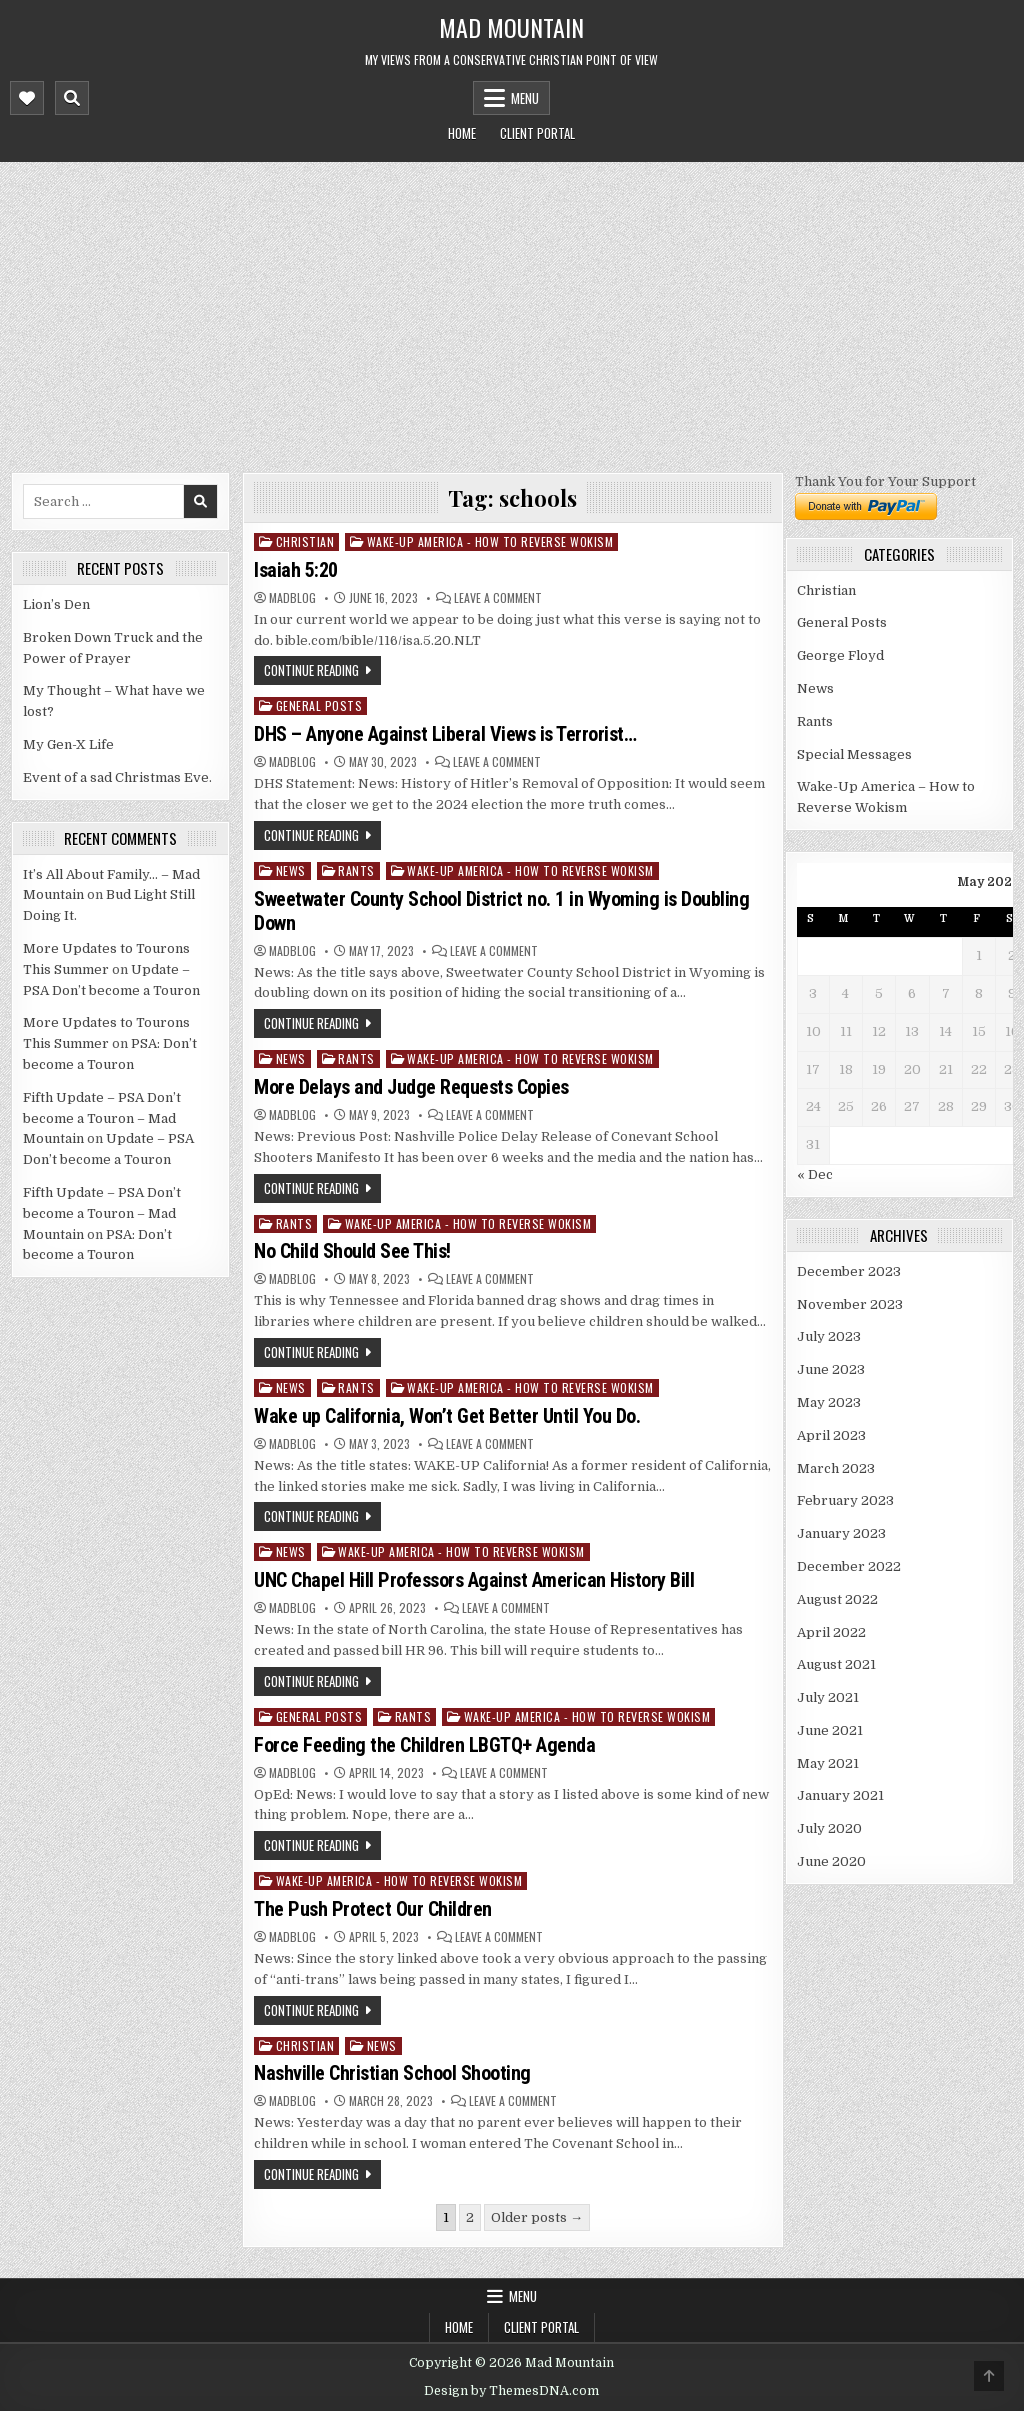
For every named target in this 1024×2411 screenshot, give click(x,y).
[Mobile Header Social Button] (27, 98)
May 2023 (829, 1402)
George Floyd (840, 655)
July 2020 (829, 1828)
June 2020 (831, 1861)
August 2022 (837, 1599)
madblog (292, 598)
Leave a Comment (498, 598)
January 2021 (840, 1795)
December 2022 (849, 1566)
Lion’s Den (56, 604)
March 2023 (836, 1468)
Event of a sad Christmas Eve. (117, 777)
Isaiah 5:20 (296, 570)
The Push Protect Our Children (373, 1909)
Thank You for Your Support (885, 481)
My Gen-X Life (68, 744)
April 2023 (831, 1435)
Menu (525, 98)
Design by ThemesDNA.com (511, 2391)
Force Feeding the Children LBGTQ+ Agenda (424, 1745)
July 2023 (829, 1336)
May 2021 (828, 1763)
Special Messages (854, 754)
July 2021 (828, 1697)
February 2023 (845, 1500)
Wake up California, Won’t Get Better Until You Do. (447, 1416)
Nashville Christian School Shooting (392, 2073)
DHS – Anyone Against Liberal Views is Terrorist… (445, 734)
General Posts (319, 705)
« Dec (815, 1174)
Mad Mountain (511, 27)
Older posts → (537, 2217)
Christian (305, 541)
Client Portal (537, 133)
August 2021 (836, 1664)
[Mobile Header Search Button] (72, 98)
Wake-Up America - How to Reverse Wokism (490, 541)
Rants (356, 870)
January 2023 (841, 1533)
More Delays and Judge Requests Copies (411, 1087)
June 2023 (831, 1369)
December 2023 (849, 1271)
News (291, 870)
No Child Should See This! (352, 1251)
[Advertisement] (512, 312)
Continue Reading (311, 670)
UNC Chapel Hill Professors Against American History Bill (474, 1580)
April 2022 (831, 1632)
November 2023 (850, 1304)
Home (462, 133)
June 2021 (830, 1730)
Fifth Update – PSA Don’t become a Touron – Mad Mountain (102, 1118)
